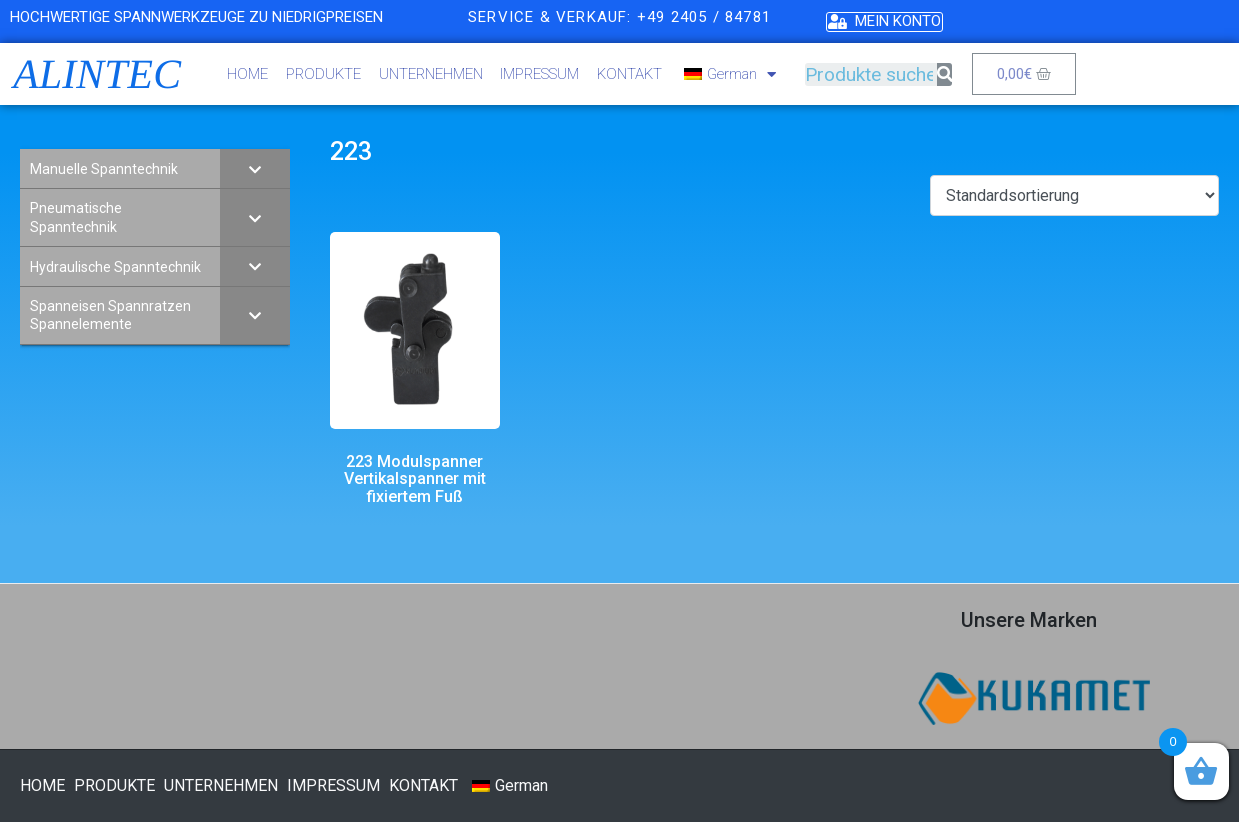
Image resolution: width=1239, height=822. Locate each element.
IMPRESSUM (539, 74)
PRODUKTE (323, 74)
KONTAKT (629, 74)
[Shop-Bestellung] (1074, 195)
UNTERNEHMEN (431, 74)
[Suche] (944, 74)
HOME (247, 74)
